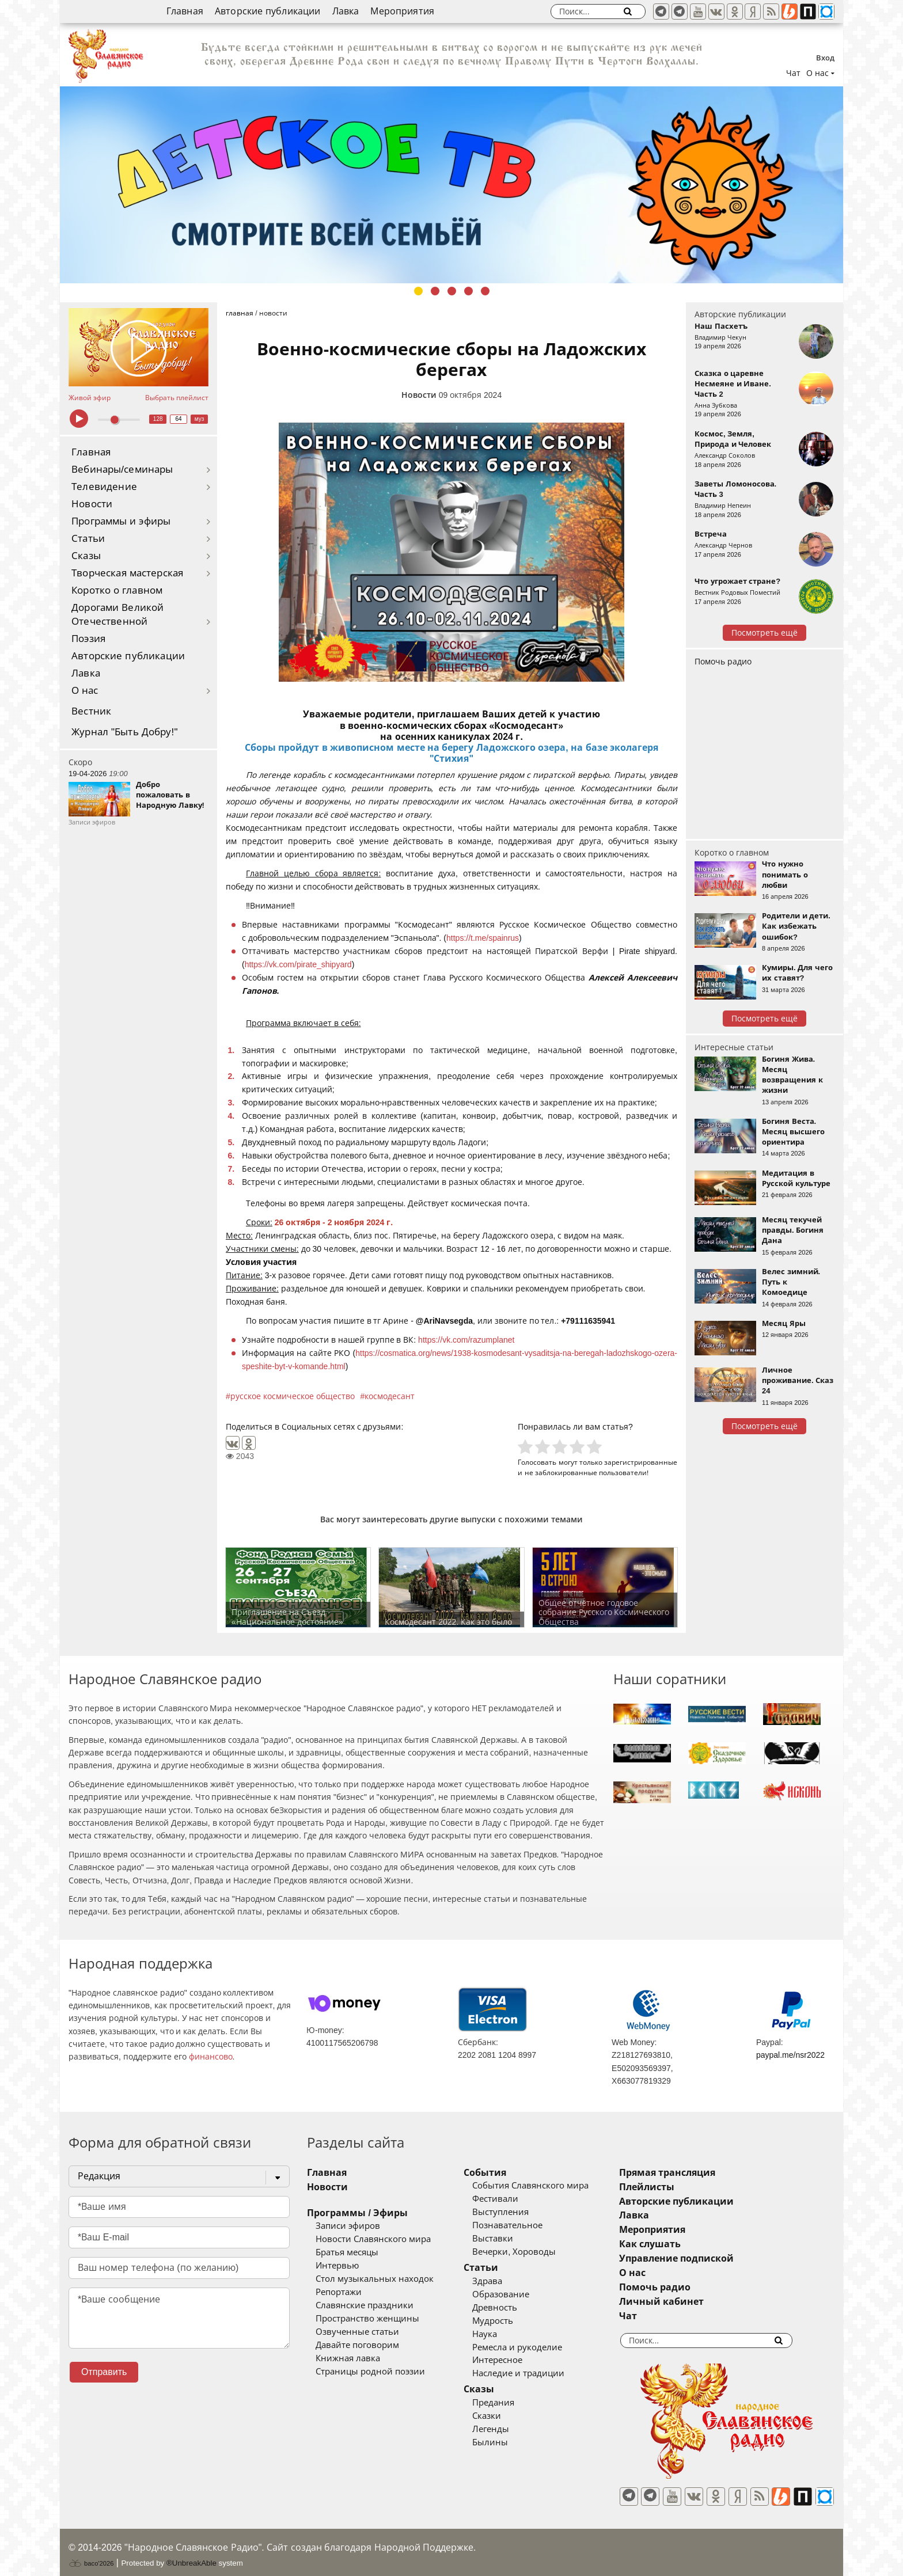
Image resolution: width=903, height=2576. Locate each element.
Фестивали (513, 2198)
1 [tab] (418, 291)
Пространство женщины (367, 2318)
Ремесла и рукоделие (534, 2347)
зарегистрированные (640, 1462)
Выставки (510, 2238)
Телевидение (104, 486)
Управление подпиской (710, 2258)
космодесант (390, 1396)
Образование (518, 2294)
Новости (91, 504)
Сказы (86, 555)
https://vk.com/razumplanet (466, 1339)
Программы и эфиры (120, 521)
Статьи (88, 538)
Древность (512, 2307)
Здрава (504, 2281)
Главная (184, 11)
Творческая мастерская (127, 573)
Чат (793, 73)
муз (199, 419)
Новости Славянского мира (373, 2239)
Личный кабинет (695, 2302)
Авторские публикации (268, 11)
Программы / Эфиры (357, 2213)
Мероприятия (402, 11)
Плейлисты (680, 2187)
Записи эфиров (348, 2226)
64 (179, 419)
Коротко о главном (116, 590)
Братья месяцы (347, 2252)
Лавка (345, 11)
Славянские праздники (364, 2305)
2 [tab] (435, 291)
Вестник (91, 711)
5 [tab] (485, 291)
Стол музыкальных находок (375, 2279)
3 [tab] (451, 291)
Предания (511, 2402)
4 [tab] (468, 291)
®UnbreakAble (191, 2555)
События (502, 2173)
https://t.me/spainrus (482, 938)
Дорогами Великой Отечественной (117, 614)
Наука (502, 2334)
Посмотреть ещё (764, 632)
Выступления (518, 2212)
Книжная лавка (348, 2358)
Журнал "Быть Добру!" (124, 732)
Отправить (104, 2372)
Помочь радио (723, 661)
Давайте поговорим (357, 2345)
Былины (507, 2442)
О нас (84, 690)
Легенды (508, 2429)
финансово (211, 2056)
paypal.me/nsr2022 (790, 2055)
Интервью (337, 2265)
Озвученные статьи (357, 2331)
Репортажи (339, 2292)
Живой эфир (90, 398)
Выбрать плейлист (176, 398)
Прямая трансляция (701, 2173)
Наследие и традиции (536, 2373)
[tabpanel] (451, 184)
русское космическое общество (292, 1396)
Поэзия (88, 638)
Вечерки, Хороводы (531, 2251)
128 (158, 419)
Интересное (515, 2360)
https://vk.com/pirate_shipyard (298, 964)
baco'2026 (91, 2555)
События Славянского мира (548, 2185)
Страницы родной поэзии (370, 2371)
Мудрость (510, 2321)
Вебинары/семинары (122, 469)
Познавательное (525, 2225)
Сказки (504, 2416)
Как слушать (684, 2244)
